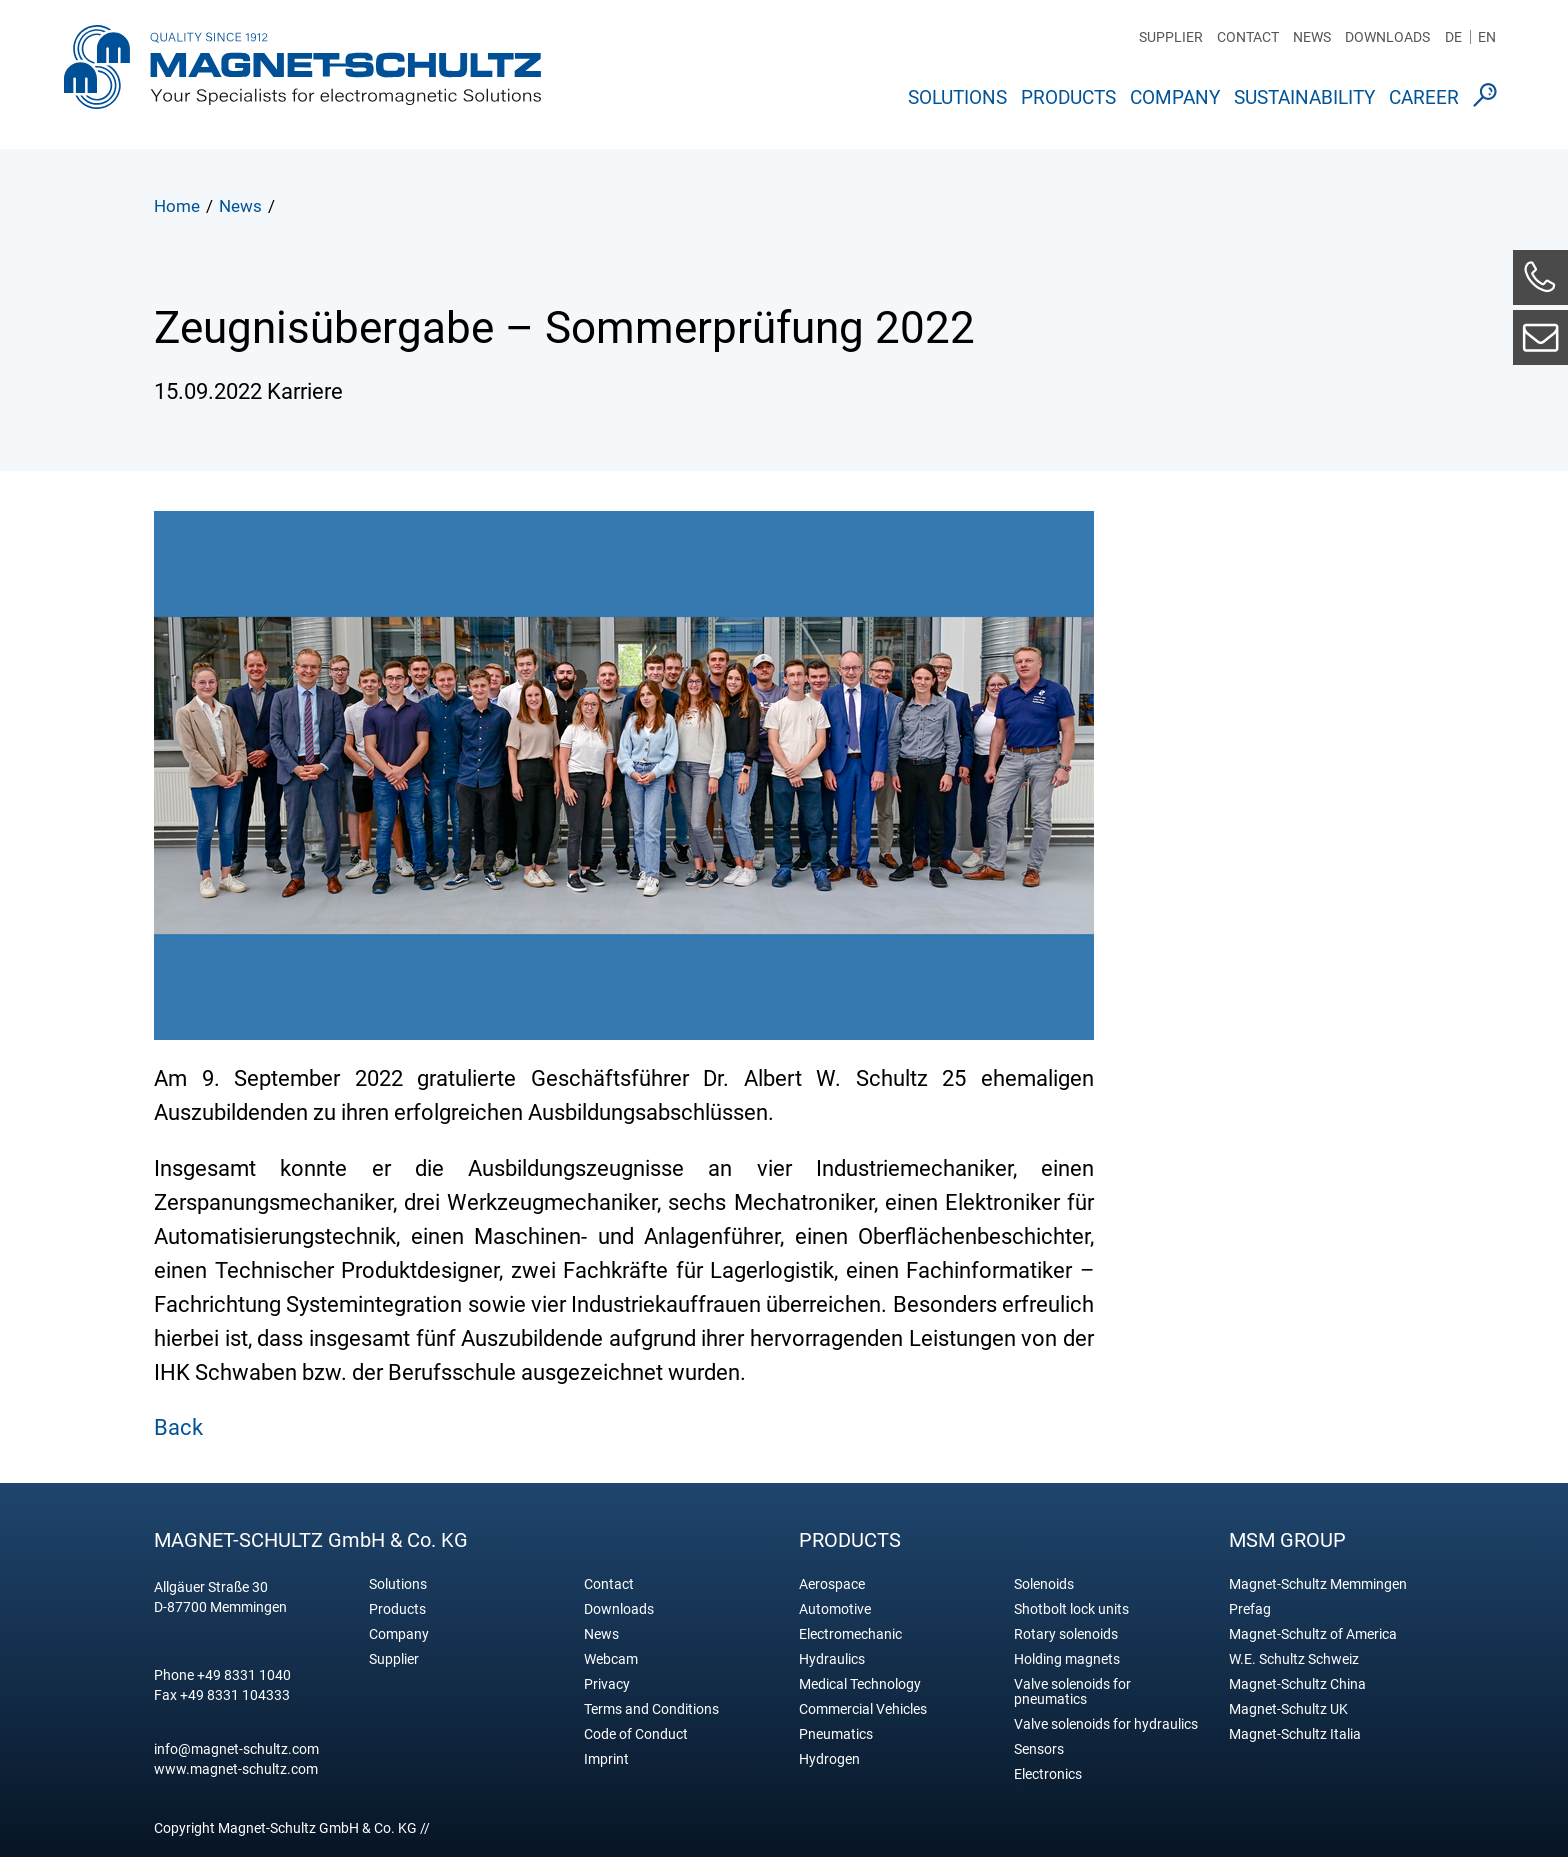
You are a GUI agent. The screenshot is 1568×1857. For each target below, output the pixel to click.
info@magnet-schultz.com (236, 1749)
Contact (1248, 37)
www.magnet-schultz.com (236, 1769)
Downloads (1387, 37)
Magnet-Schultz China (1297, 1684)
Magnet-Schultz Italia (1295, 1734)
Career (1424, 97)
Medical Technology (860, 1684)
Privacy (607, 1684)
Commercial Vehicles (863, 1709)
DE (1453, 37)
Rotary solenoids (1066, 1634)
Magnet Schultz (302, 73)
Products (1068, 97)
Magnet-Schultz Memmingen (1318, 1584)
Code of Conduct (636, 1734)
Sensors (1039, 1749)
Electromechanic (850, 1634)
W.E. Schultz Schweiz (1294, 1659)
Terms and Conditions (651, 1709)
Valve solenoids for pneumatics (1072, 1692)
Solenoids (1044, 1584)
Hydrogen (829, 1759)
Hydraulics (832, 1659)
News (1312, 37)
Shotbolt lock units (1071, 1609)
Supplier (1171, 37)
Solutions (957, 97)
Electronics (1048, 1774)
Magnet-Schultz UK (1288, 1709)
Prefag (1250, 1609)
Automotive (835, 1609)
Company (1175, 97)
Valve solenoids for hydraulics (1106, 1724)
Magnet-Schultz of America (1313, 1634)
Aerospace (832, 1584)
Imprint (606, 1759)
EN (1487, 37)
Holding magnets (1067, 1659)
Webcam (611, 1659)
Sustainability (1304, 97)
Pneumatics (836, 1734)
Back (178, 1427)
